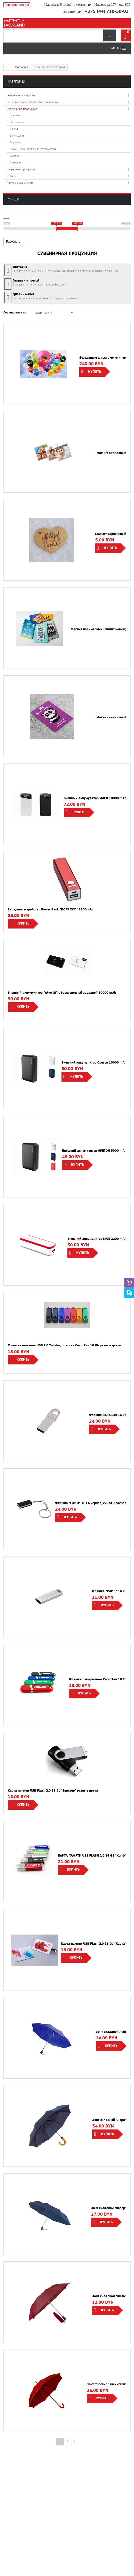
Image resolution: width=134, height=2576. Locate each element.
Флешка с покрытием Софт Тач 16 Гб (97, 1679)
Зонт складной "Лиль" (109, 2296)
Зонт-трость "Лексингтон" (106, 2384)
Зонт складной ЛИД (111, 2032)
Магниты (15, 142)
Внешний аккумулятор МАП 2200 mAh (96, 1239)
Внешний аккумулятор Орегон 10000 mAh (93, 1062)
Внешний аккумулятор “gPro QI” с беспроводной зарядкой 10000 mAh (62, 993)
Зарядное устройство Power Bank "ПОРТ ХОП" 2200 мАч (50, 909)
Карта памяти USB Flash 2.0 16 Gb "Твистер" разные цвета (53, 1790)
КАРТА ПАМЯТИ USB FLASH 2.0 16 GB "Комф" (92, 1855)
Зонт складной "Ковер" (108, 2208)
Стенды (68, 176)
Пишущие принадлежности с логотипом (68, 102)
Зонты (14, 129)
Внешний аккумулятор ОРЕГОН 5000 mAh (94, 1151)
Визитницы (17, 122)
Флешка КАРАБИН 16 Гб (107, 1415)
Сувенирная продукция (68, 109)
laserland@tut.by (57, 4)
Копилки (15, 162)
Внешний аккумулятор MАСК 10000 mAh (95, 798)
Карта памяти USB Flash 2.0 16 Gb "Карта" (93, 1944)
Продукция (21, 67)
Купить (94, 371)
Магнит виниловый (111, 717)
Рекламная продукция (68, 95)
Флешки (15, 156)
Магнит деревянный (110, 534)
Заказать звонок (17, 5)
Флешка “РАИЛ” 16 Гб (109, 1591)
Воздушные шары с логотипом (102, 358)
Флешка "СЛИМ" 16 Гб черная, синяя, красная (90, 1503)
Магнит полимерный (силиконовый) (98, 629)
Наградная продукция (68, 169)
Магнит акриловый (111, 453)
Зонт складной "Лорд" (109, 2120)
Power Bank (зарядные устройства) (33, 149)
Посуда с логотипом (68, 183)
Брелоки (15, 115)
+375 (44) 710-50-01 (105, 11)
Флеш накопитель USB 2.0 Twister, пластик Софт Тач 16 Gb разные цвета (64, 1345)
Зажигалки (17, 135)
